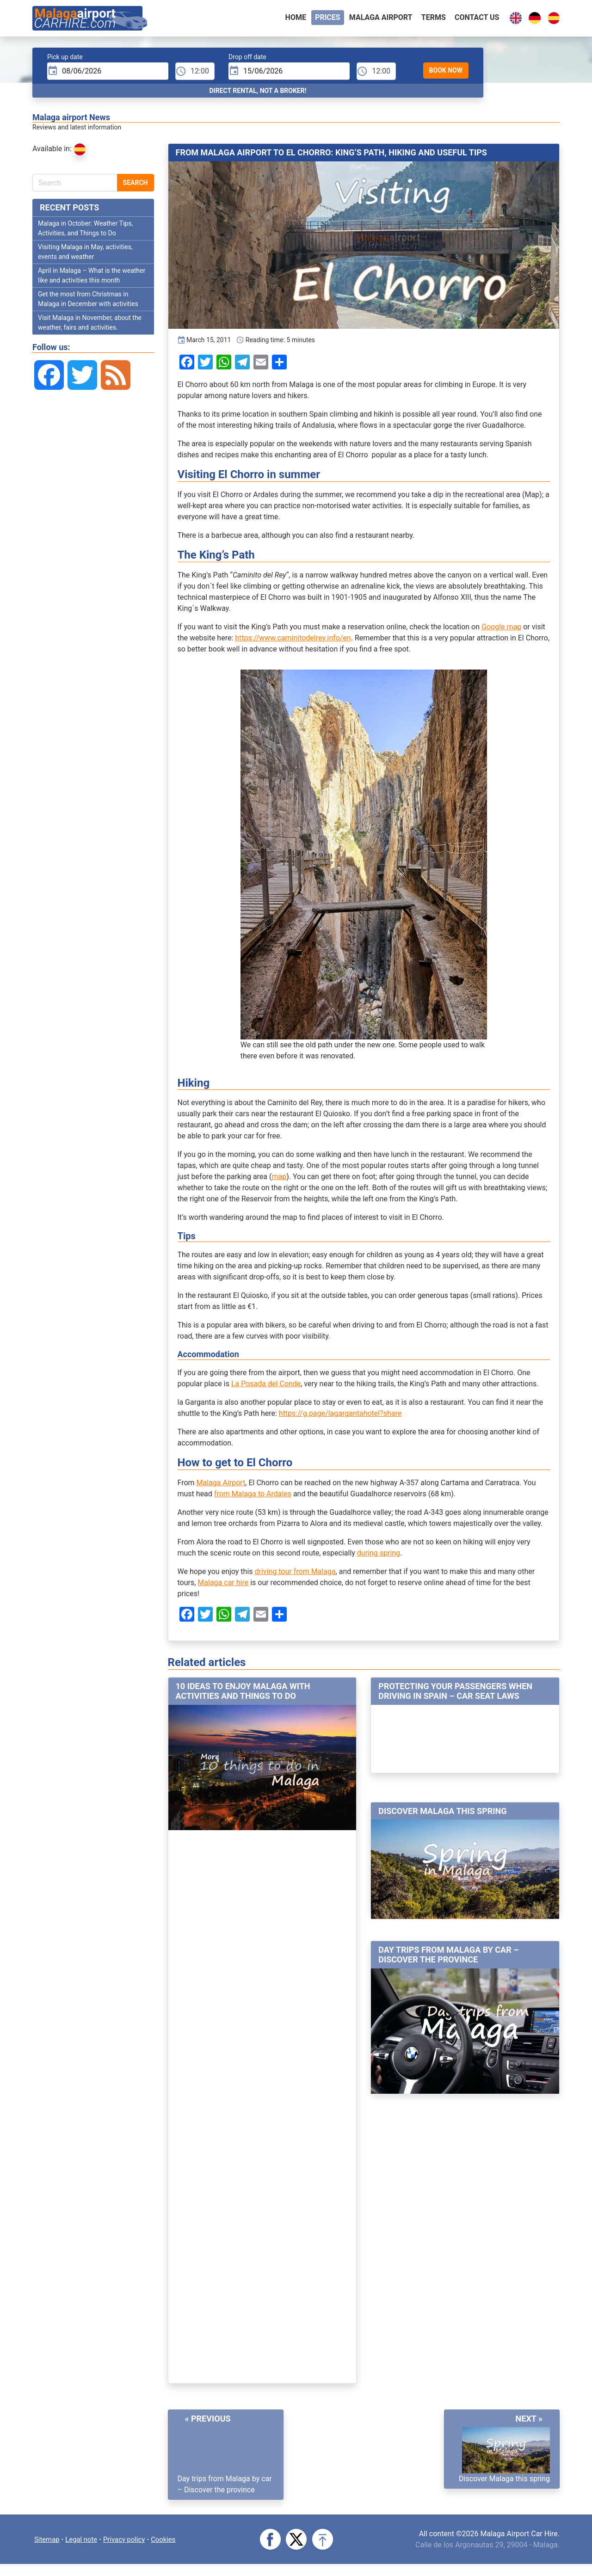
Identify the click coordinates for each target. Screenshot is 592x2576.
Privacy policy (130, 2541)
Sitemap (48, 2541)
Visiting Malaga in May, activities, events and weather (85, 255)
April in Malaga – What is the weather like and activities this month (91, 279)
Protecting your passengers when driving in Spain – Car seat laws (455, 1695)
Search (135, 186)
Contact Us (477, 19)
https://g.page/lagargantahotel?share (340, 1417)
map (279, 1180)
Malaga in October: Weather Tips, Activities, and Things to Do (85, 231)
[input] (107, 75)
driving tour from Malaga (295, 1575)
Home (295, 19)
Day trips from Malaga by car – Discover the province (448, 1958)
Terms (433, 19)
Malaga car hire (222, 1586)
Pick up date (65, 60)
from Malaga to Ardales (252, 1497)
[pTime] (195, 75)
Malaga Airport (221, 1486)
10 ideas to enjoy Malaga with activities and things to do (243, 1695)
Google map (501, 630)
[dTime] (376, 75)
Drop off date (247, 60)
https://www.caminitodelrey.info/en (293, 641)
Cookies (172, 2541)
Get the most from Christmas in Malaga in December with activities (88, 302)
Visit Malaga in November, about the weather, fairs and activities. (90, 326)
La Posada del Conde (266, 1387)
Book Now (445, 74)
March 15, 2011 (204, 343)
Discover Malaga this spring (442, 1815)
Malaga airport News (71, 121)
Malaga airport (381, 19)
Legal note (85, 2541)
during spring (378, 1556)
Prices (327, 19)
